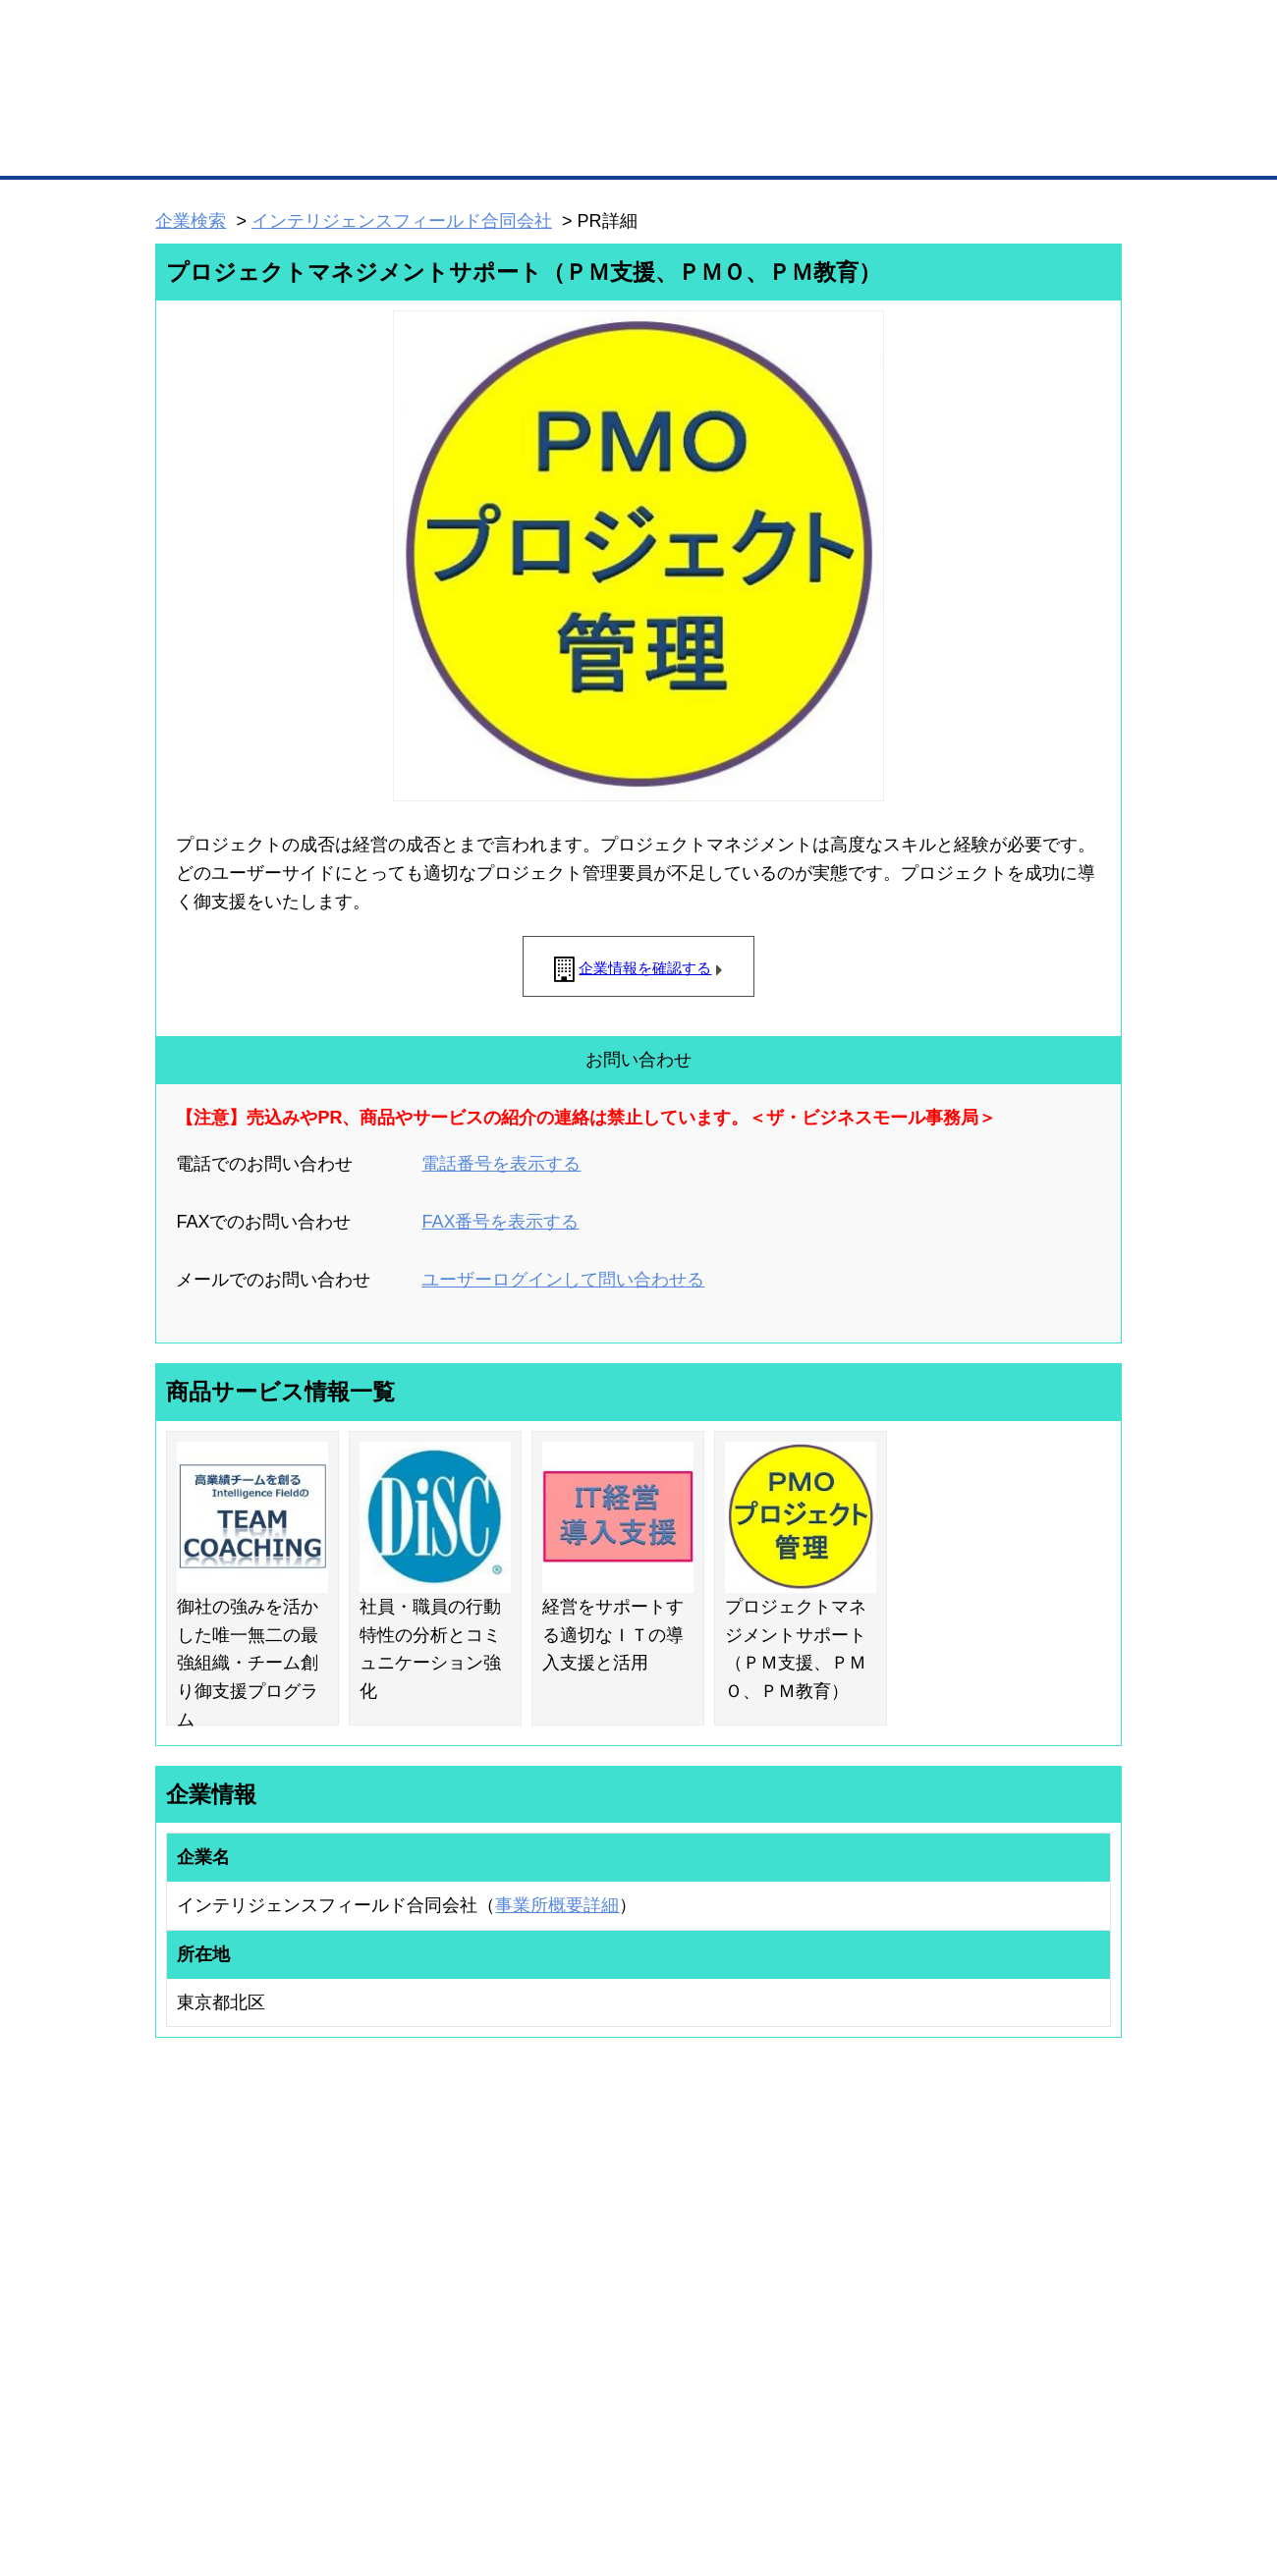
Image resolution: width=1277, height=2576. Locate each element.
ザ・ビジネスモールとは (886, 33)
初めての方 (186, 2457)
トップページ (197, 145)
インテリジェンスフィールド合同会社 (401, 221)
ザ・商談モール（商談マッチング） (786, 147)
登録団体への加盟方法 (604, 2254)
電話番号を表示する (501, 1164)
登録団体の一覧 (586, 2228)
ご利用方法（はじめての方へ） (1034, 2228)
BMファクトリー (417, 2298)
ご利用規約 (889, 2457)
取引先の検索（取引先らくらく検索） (236, 2254)
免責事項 (179, 2486)
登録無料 (229, 106)
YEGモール (822, 2305)
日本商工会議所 (833, 2228)
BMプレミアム (411, 2228)
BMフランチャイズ (423, 2376)
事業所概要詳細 (557, 1905)
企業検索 (190, 221)
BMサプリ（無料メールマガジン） (227, 2357)
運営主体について (999, 2279)
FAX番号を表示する (500, 1222)
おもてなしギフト (839, 2279)
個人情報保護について (1028, 2457)
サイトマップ (444, 2457)
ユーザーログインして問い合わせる (562, 1279)
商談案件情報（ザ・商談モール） (224, 2305)
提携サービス (408, 2323)
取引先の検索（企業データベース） (492, 147)
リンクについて (770, 2457)
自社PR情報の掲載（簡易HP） (217, 2330)
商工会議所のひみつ (845, 2254)
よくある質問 (987, 2254)
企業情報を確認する (645, 967)
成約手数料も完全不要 (484, 106)
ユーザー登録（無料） (194, 2228)
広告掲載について (312, 2457)
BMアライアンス (417, 2350)
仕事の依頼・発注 (183, 2279)
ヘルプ (663, 2457)
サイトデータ (564, 2457)
